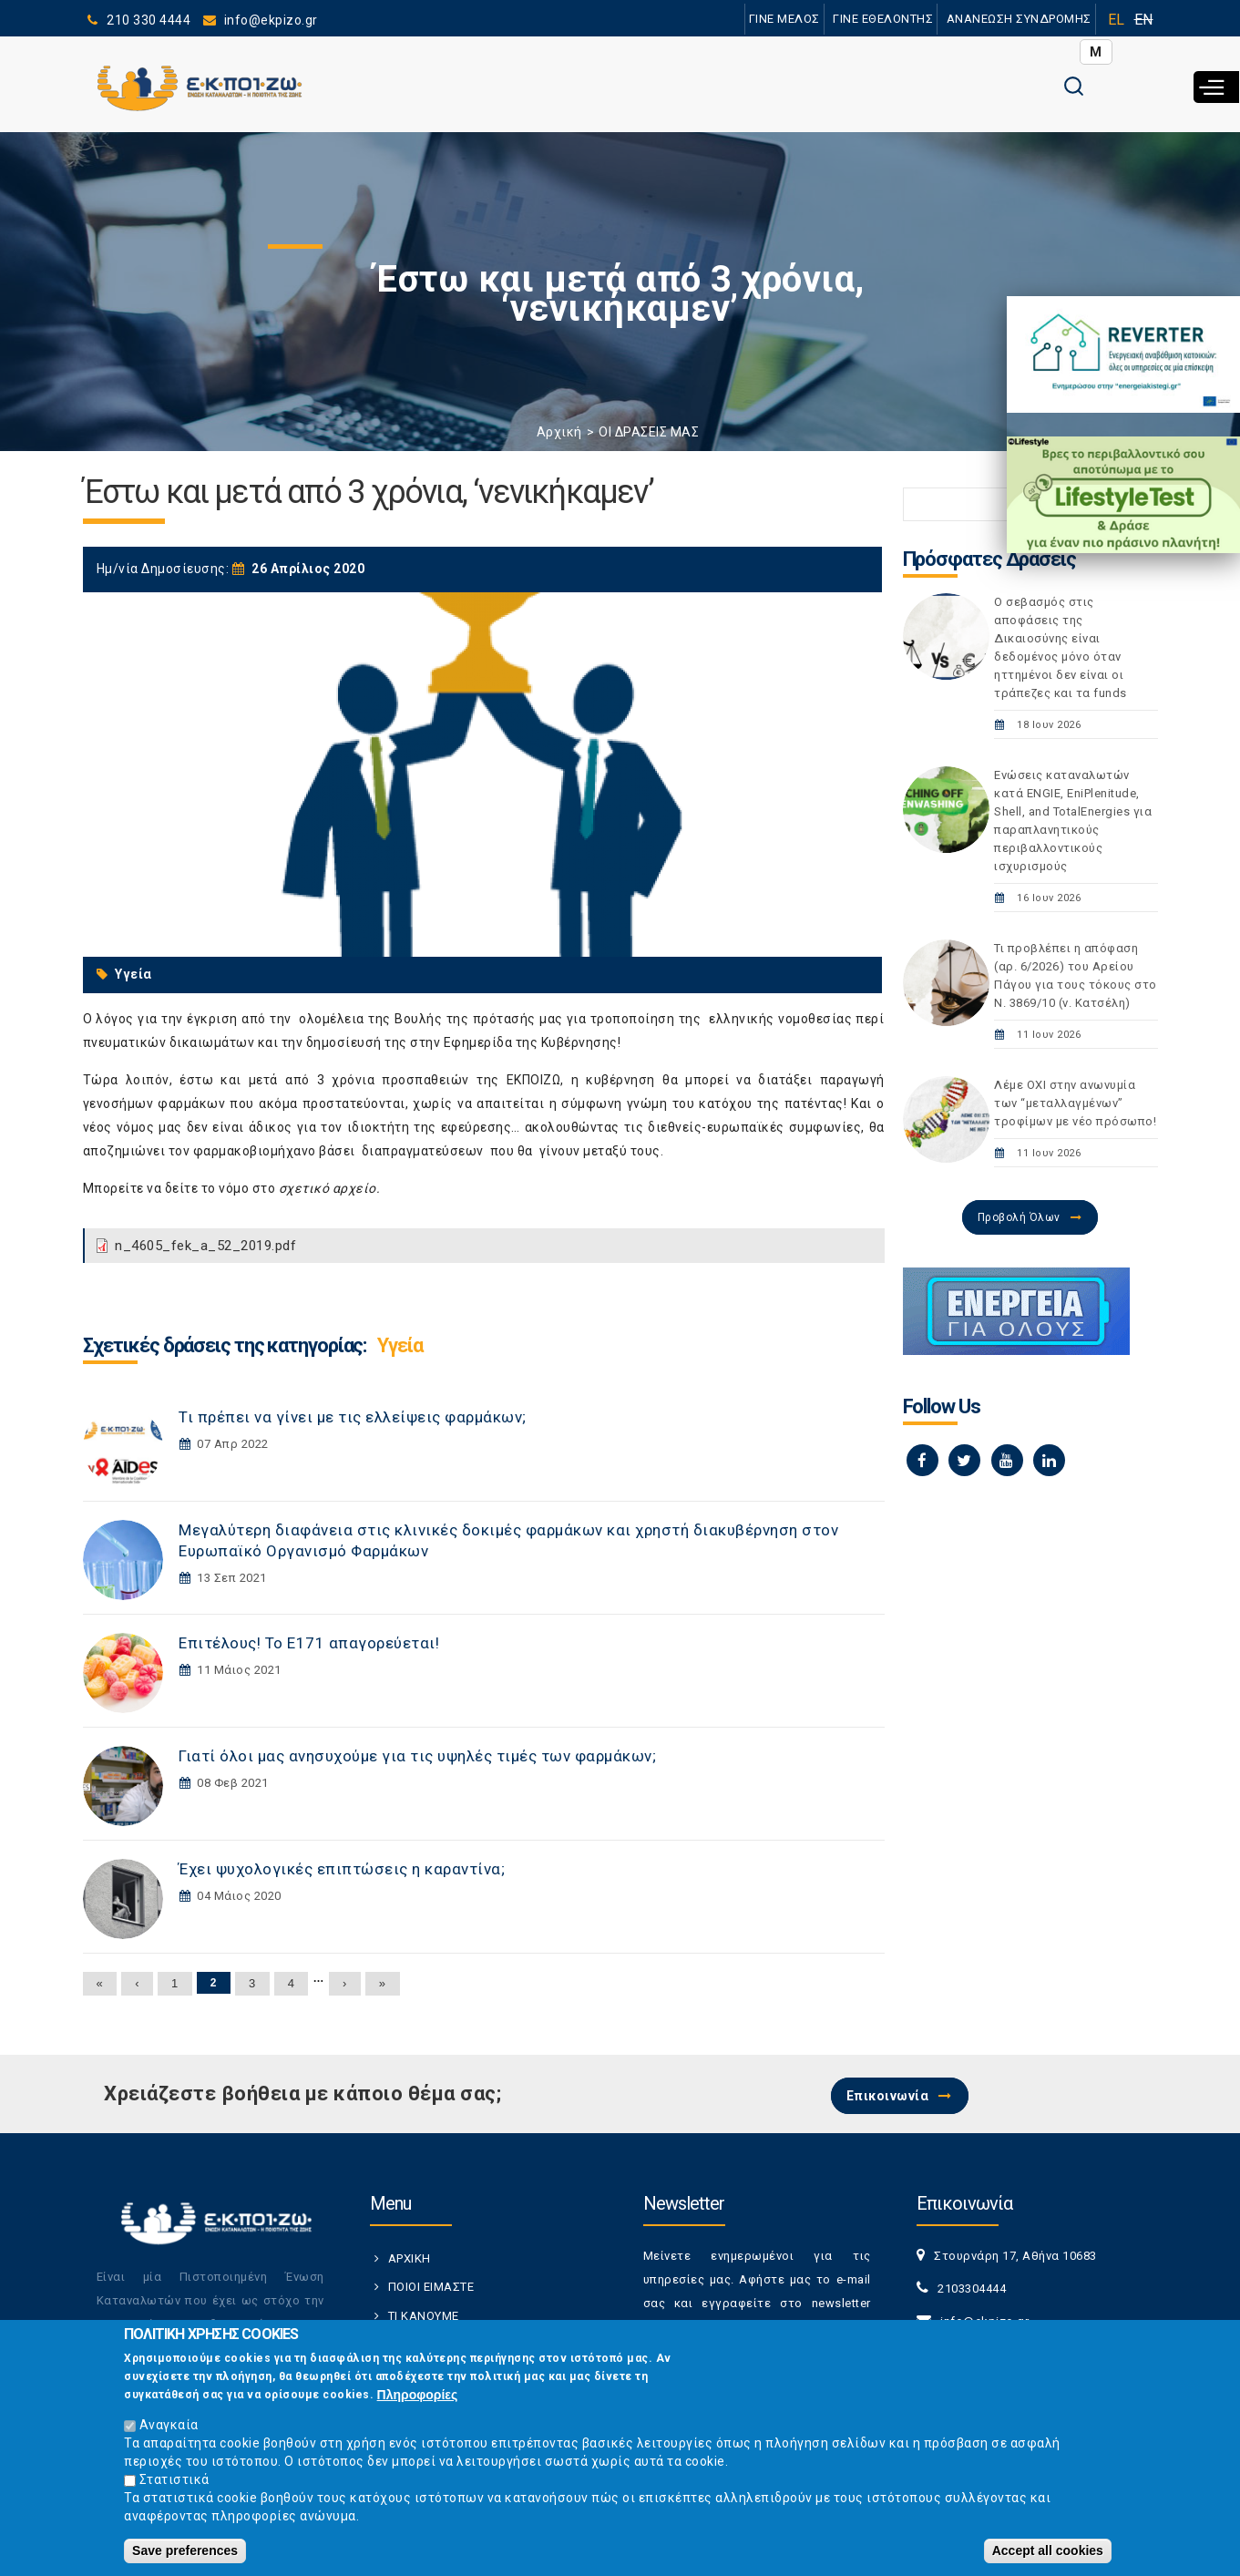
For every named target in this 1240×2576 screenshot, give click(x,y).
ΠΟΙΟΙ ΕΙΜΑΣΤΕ (431, 2287)
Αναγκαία (169, 2424)
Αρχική (559, 432)
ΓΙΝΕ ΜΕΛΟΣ (784, 19)
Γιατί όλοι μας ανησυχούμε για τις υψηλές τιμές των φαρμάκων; (417, 1756)
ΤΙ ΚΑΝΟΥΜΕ (423, 2316)
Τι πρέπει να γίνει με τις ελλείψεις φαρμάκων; (353, 1417)
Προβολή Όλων (1019, 1217)
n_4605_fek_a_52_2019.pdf (205, 1245)
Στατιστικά (174, 2479)
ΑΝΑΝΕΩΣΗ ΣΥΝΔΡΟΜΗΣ (1019, 19)
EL (1116, 19)
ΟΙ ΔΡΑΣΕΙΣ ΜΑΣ (649, 432)
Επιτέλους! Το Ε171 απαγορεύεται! (309, 1643)
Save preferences (185, 2550)
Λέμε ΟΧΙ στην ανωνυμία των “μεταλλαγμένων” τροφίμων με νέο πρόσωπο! (1075, 1103)
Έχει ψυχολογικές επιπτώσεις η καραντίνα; (342, 1869)
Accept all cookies (1047, 2550)
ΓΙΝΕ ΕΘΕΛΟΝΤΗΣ (883, 19)
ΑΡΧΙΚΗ (409, 2258)
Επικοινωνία (887, 2096)
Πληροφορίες (417, 2394)
